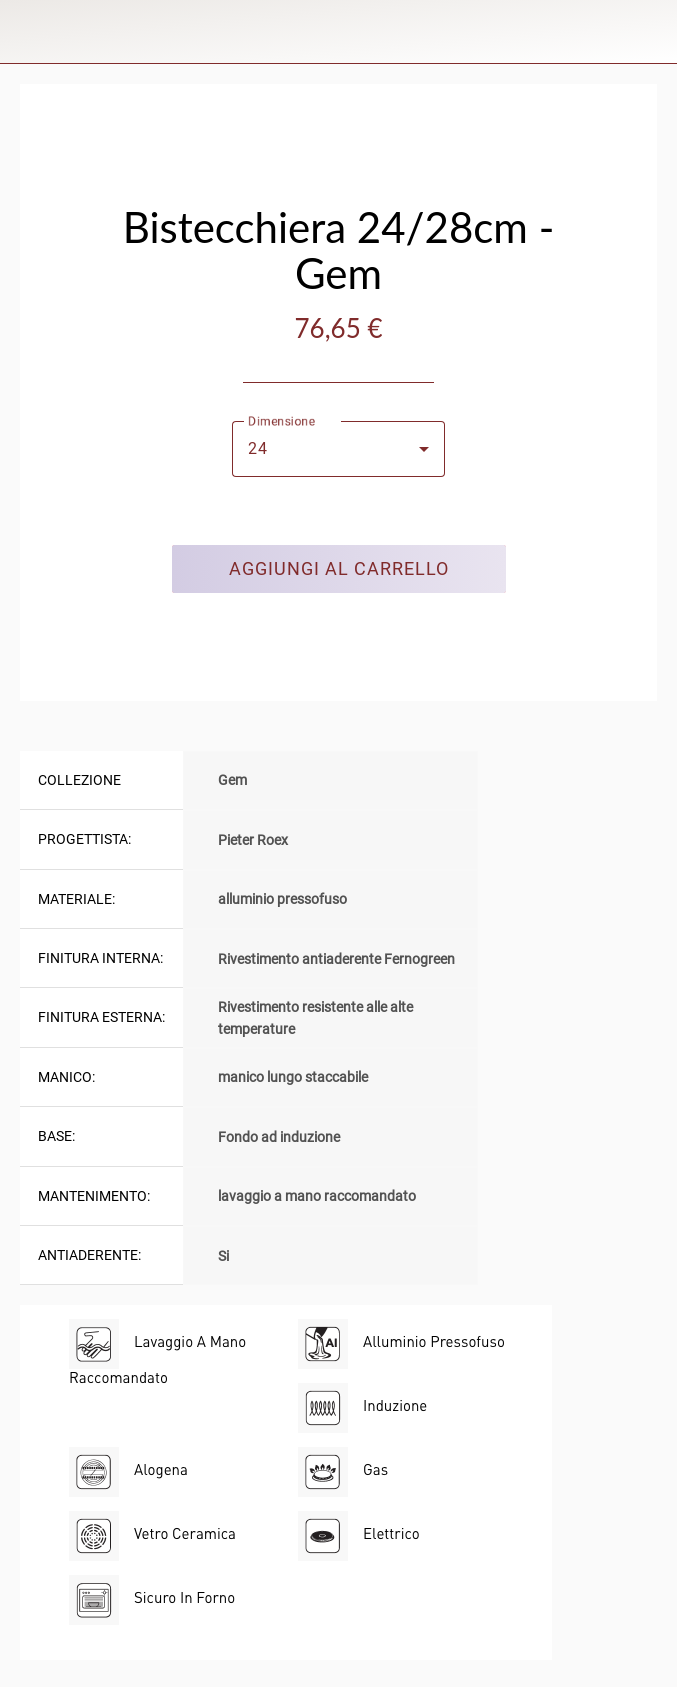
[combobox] (338, 449)
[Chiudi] (32, 32)
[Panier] (645, 32)
